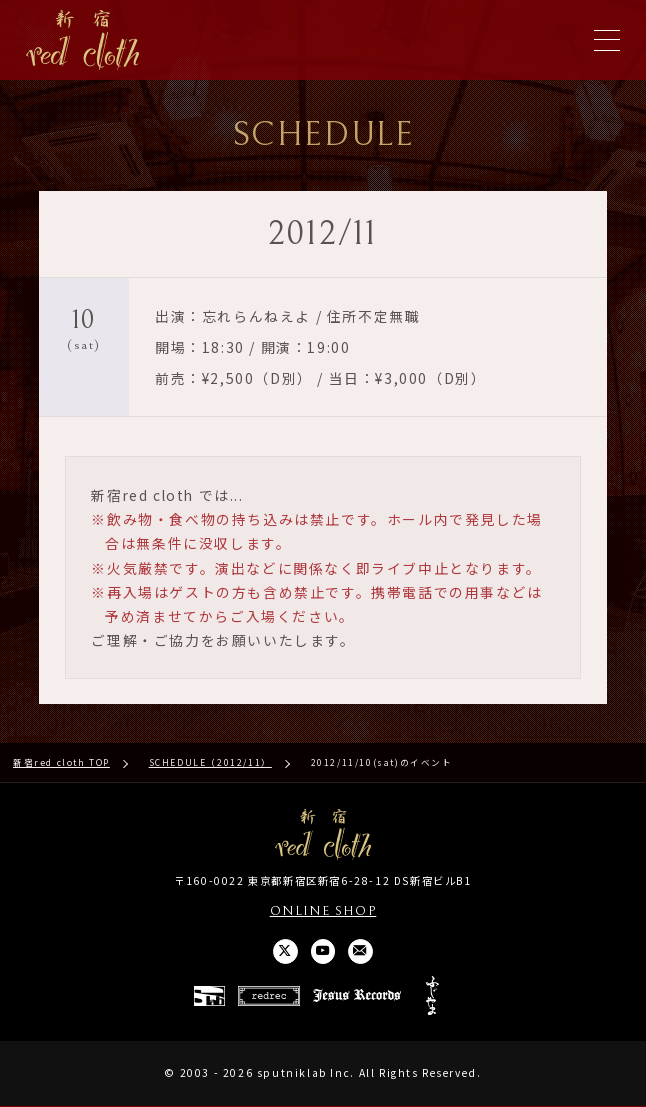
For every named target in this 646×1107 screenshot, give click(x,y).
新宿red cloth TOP (61, 762)
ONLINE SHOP (323, 912)
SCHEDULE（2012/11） (210, 762)
